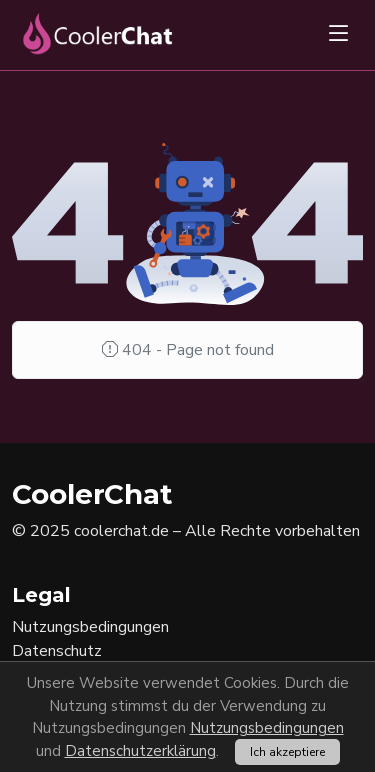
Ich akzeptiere (287, 752)
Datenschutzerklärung (140, 751)
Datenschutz (57, 651)
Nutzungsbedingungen (267, 728)
